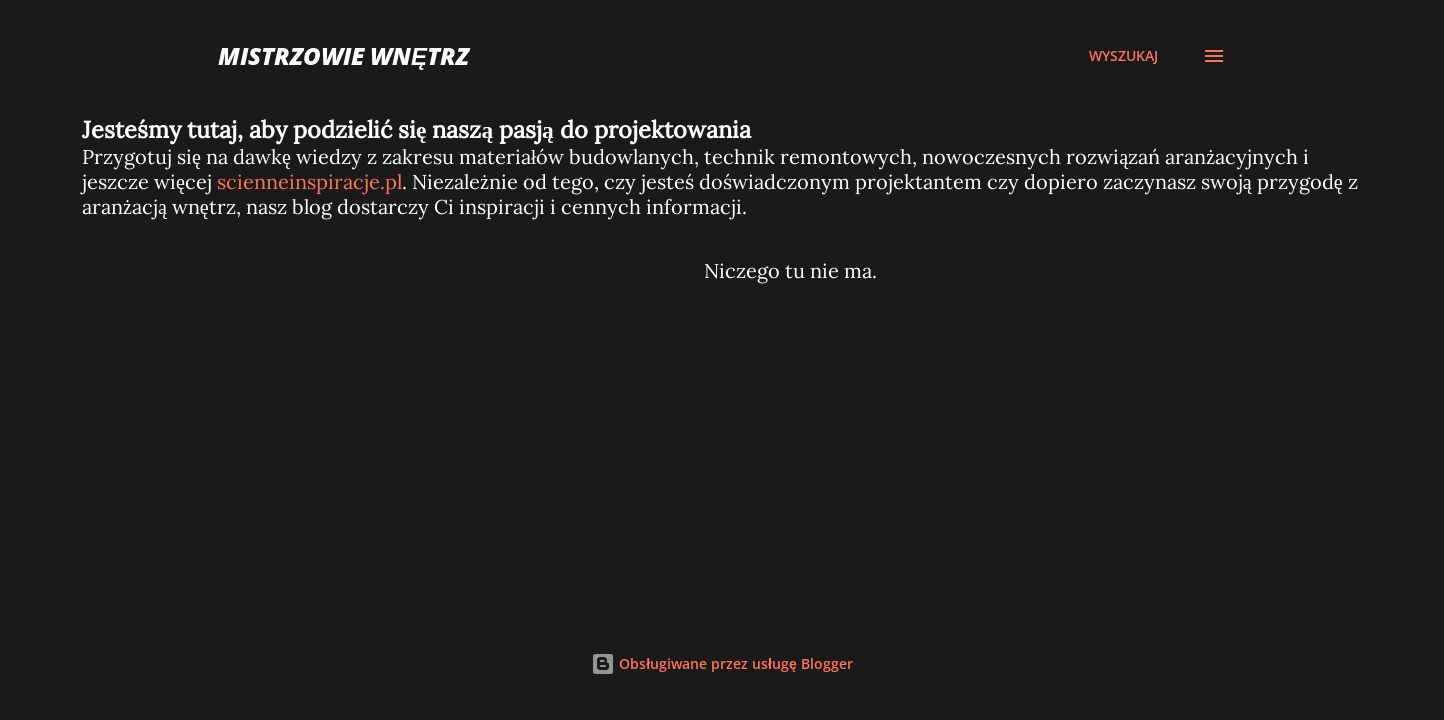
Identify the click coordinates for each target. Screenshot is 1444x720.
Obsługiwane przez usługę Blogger (722, 663)
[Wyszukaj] (1123, 56)
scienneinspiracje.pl (309, 181)
